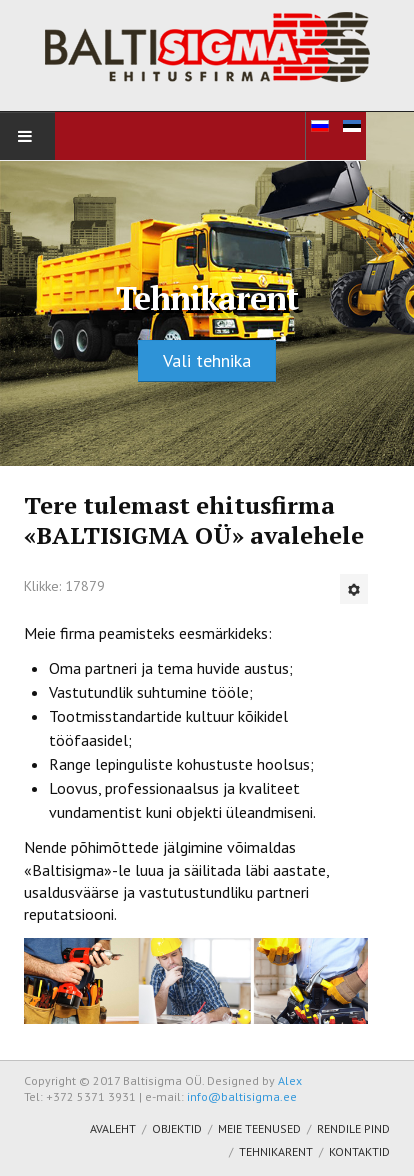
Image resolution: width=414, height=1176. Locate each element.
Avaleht (113, 1128)
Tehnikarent (276, 1151)
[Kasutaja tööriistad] (354, 589)
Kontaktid (359, 1151)
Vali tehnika (207, 360)
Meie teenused (259, 1128)
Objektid (177, 1128)
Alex (290, 1080)
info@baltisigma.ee (242, 1096)
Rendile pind (353, 1128)
